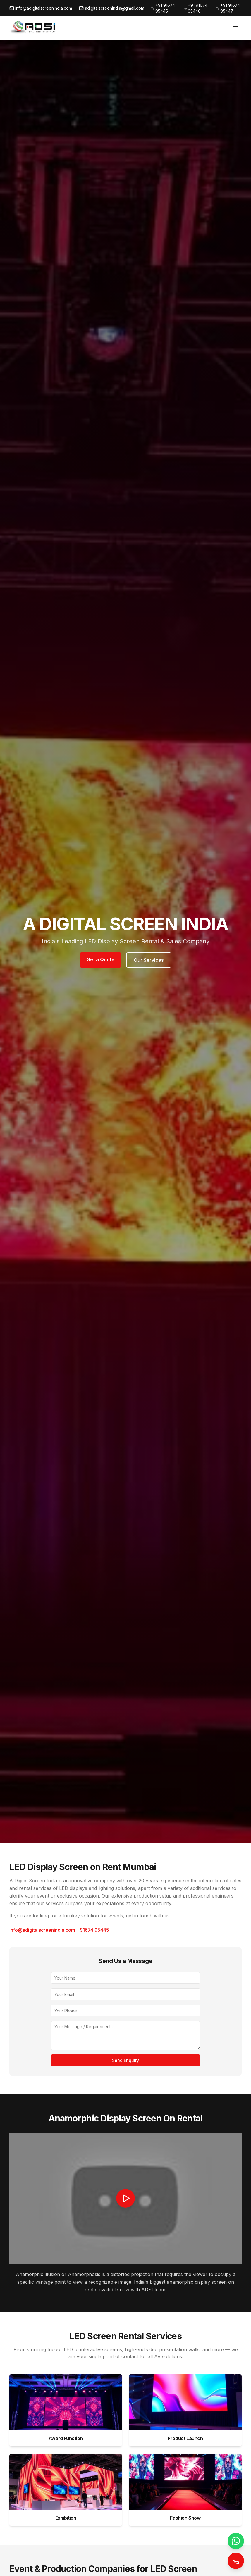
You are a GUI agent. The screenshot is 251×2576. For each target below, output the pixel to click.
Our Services (149, 960)
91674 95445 (94, 1930)
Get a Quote (100, 959)
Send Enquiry (125, 2060)
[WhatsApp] (236, 2541)
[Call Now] (236, 2561)
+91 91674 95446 (195, 8)
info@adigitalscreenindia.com (40, 8)
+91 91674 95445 (163, 8)
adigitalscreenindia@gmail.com (111, 8)
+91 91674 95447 (228, 8)
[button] (125, 2198)
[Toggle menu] (236, 28)
